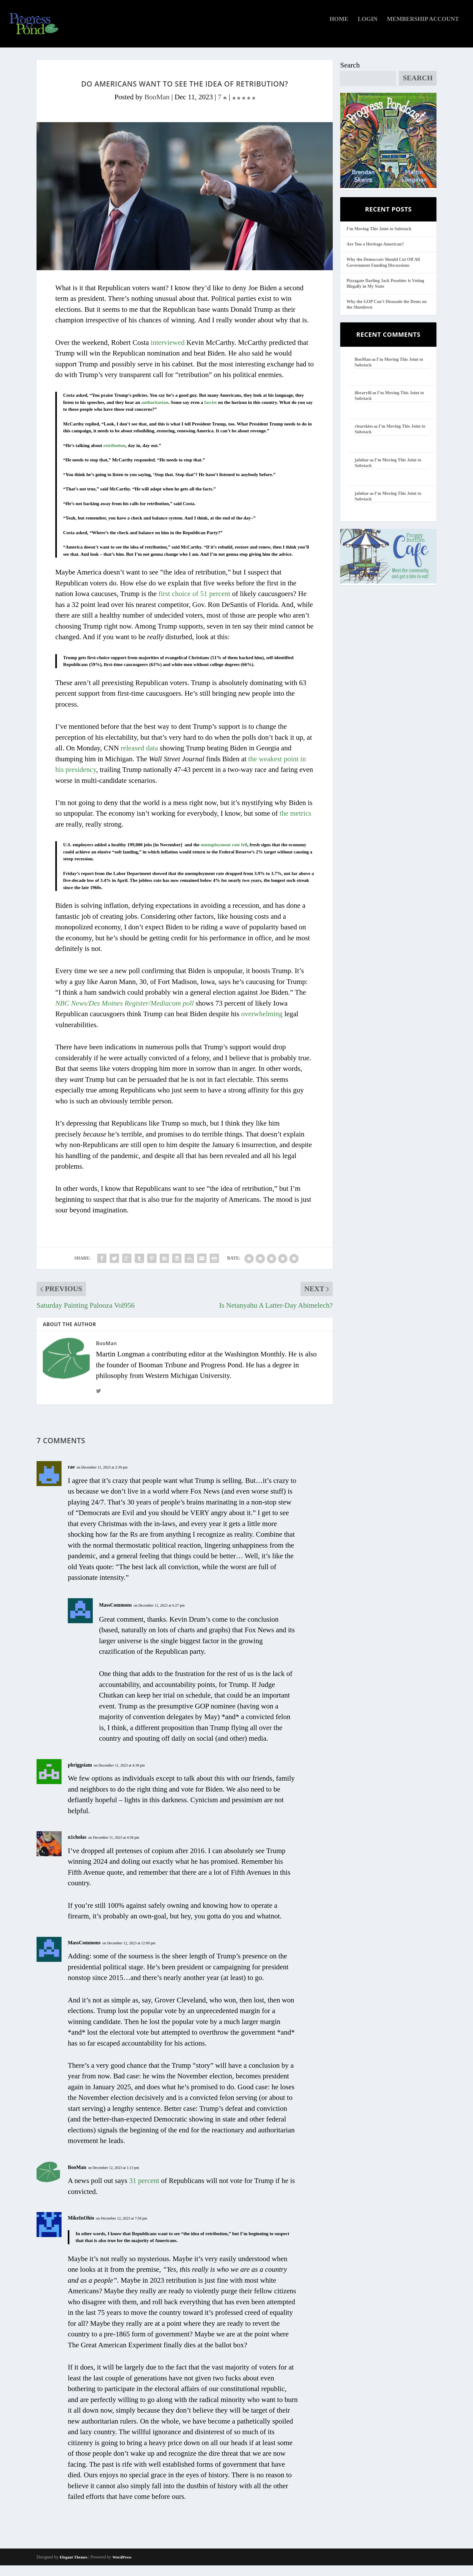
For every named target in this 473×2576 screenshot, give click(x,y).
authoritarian (154, 412)
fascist (210, 412)
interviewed (168, 353)
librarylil (363, 403)
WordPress (122, 2567)
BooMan (157, 108)
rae (71, 1477)
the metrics (295, 824)
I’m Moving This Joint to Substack (378, 239)
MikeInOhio (81, 2228)
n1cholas (77, 1847)
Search (350, 76)
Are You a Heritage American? (375, 254)
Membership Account (423, 29)
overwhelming (262, 1024)
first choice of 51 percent (194, 604)
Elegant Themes (73, 2567)
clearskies (364, 437)
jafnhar (362, 470)
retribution (114, 456)
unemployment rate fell (224, 855)
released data (139, 759)
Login (367, 29)
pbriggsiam (80, 1775)
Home (339, 29)
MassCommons (115, 1615)
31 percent (144, 2191)
